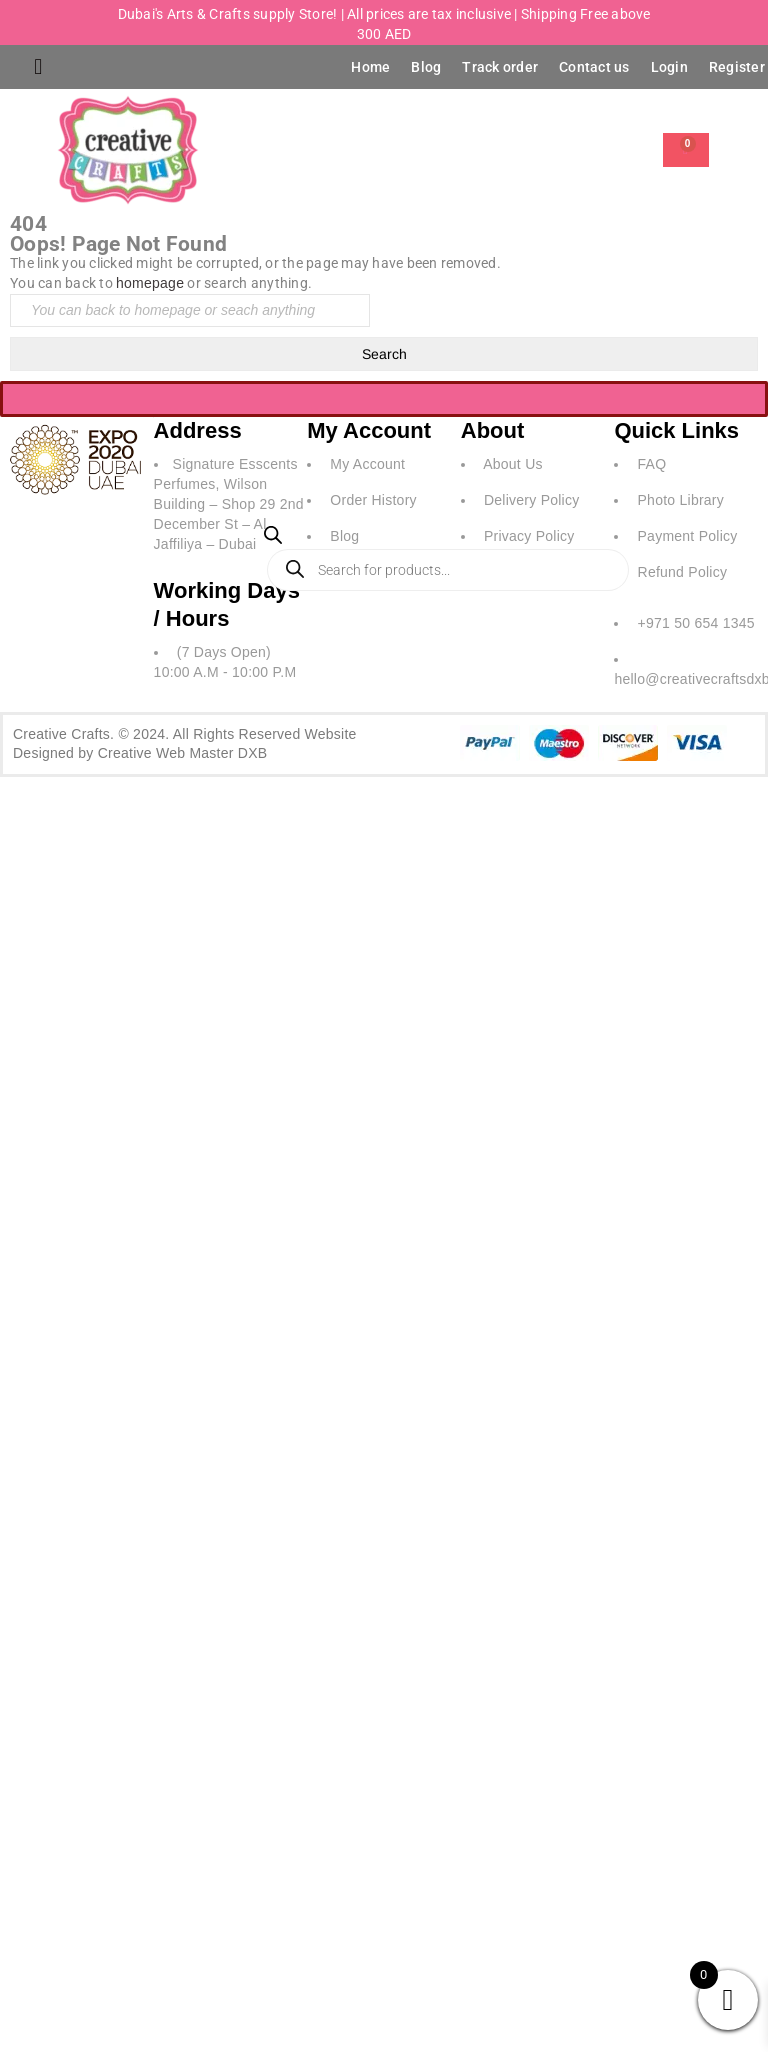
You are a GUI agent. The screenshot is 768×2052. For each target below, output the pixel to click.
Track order (500, 67)
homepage (150, 283)
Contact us (594, 67)
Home (370, 67)
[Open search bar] (273, 539)
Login (669, 67)
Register (737, 67)
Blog (426, 67)
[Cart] (686, 150)
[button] (39, 67)
